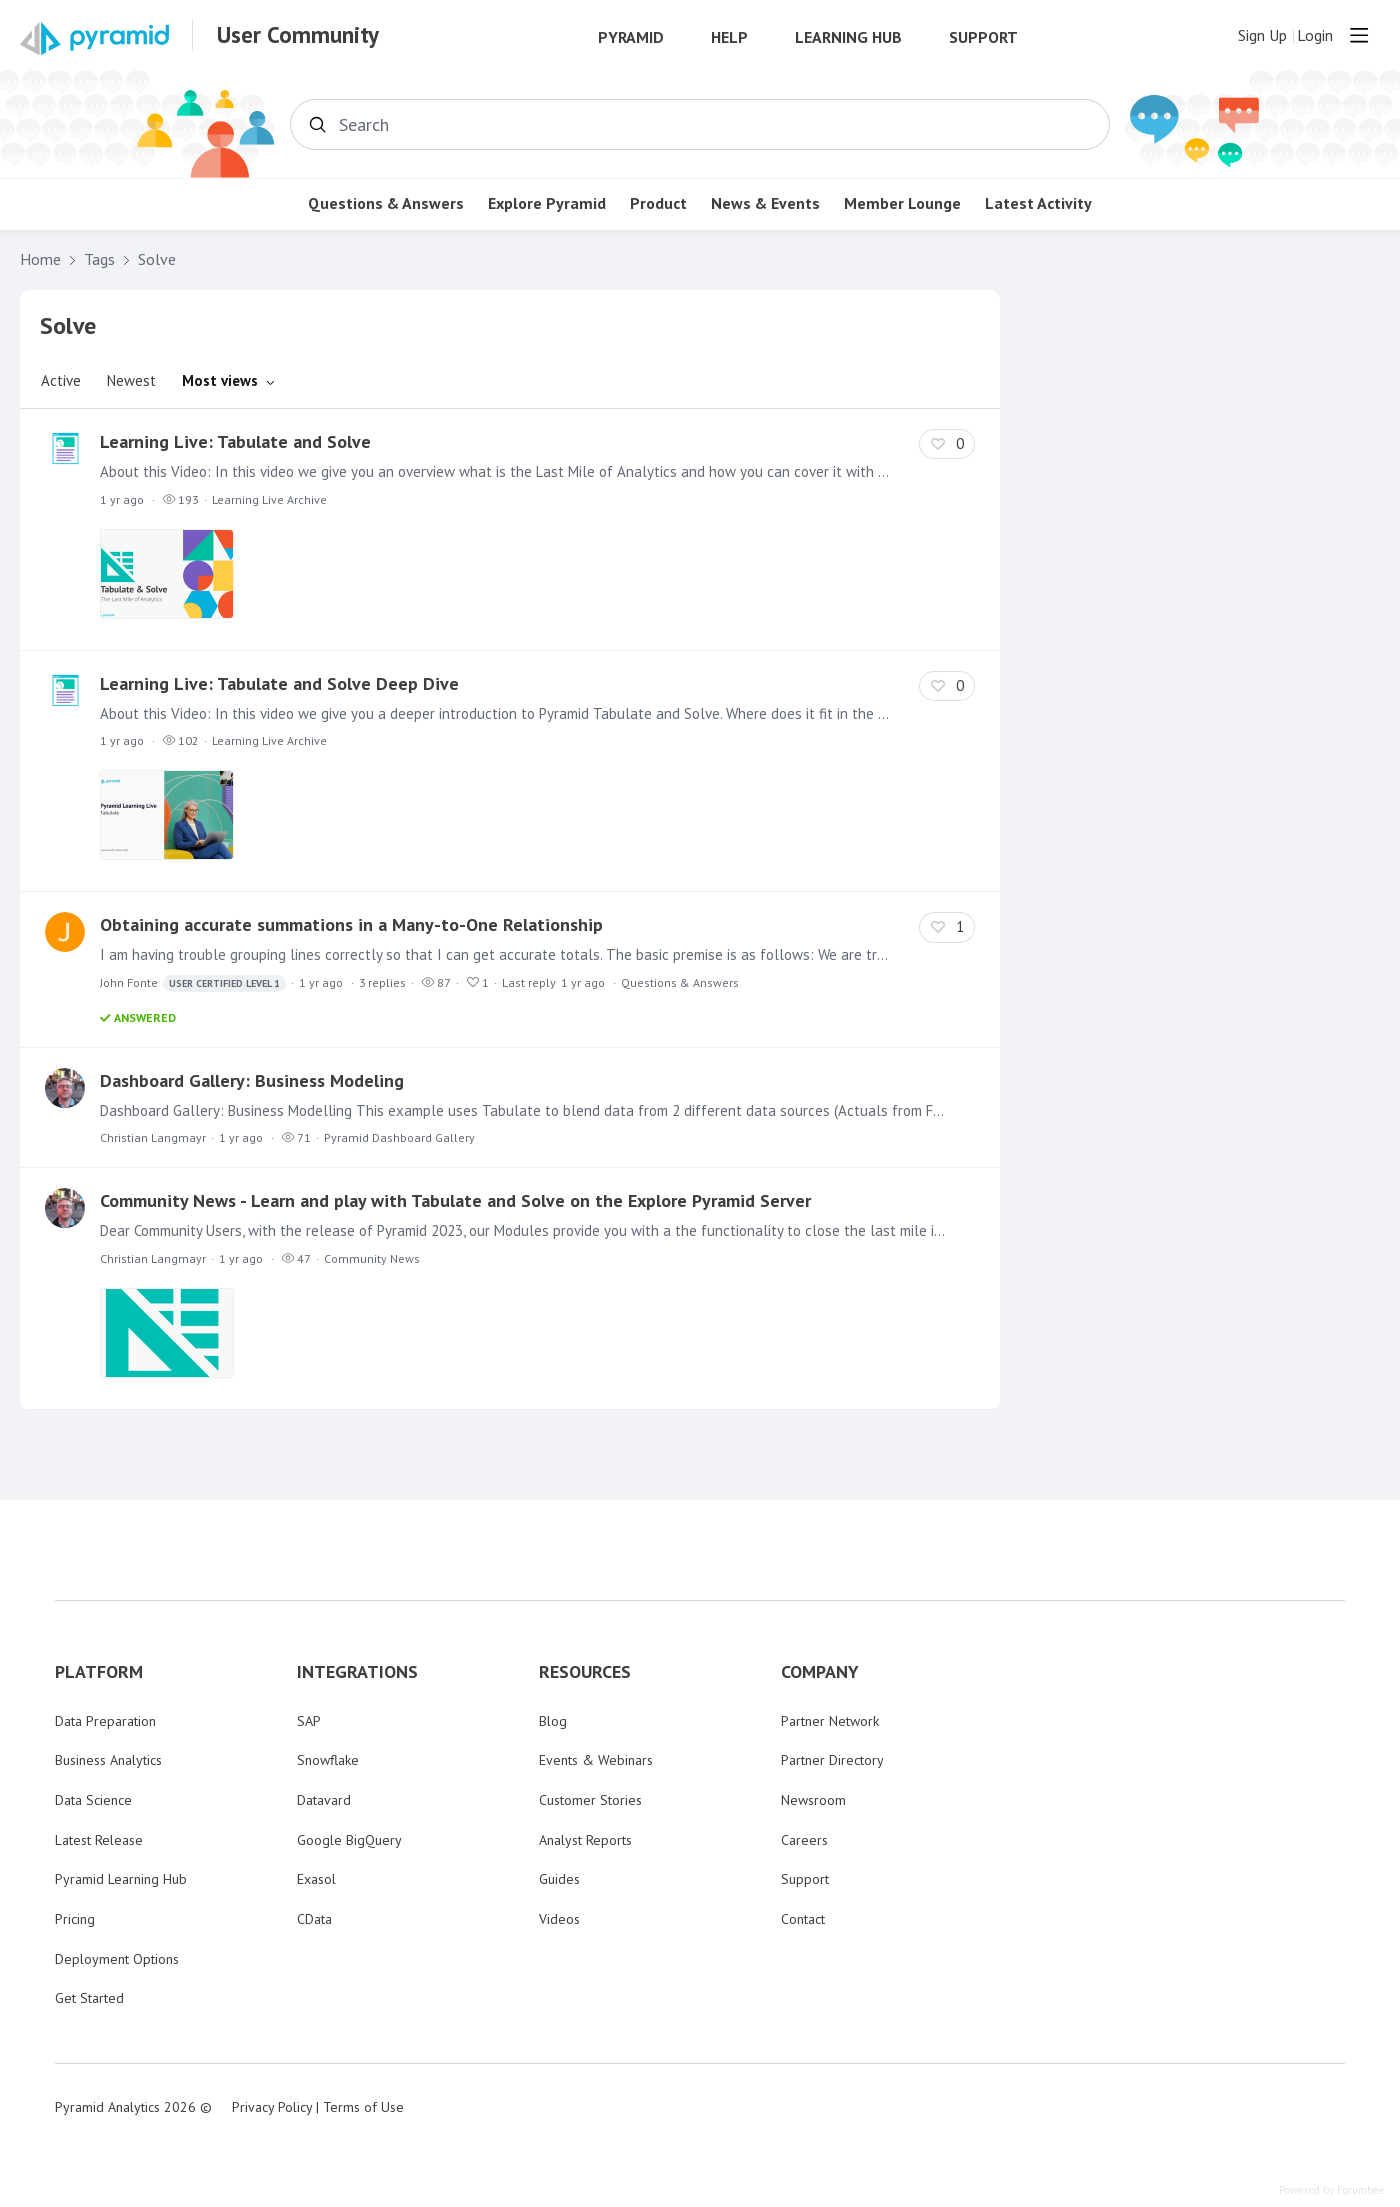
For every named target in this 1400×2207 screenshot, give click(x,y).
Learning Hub (848, 37)
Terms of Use (363, 2107)
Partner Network (830, 1721)
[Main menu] (1359, 35)
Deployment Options (117, 1959)
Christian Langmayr (153, 1137)
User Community (298, 35)
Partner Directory (832, 1760)
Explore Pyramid (547, 203)
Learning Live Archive (269, 499)
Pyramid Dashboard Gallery (399, 1137)
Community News (372, 1258)
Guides (559, 1879)
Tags (99, 259)
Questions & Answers (386, 203)
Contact (803, 1919)
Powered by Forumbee (1332, 2190)
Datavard (324, 1800)
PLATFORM (99, 1672)
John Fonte (193, 983)
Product (658, 203)
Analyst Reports (585, 1840)
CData (314, 1919)
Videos (559, 1919)
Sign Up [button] (1262, 35)
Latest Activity (1038, 203)
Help (729, 37)
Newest (131, 380)
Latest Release (99, 1840)
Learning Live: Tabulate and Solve (235, 441)
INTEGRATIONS (357, 1672)
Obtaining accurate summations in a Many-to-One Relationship (351, 924)
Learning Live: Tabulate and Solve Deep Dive (279, 683)
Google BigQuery (349, 1840)
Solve (157, 259)
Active (61, 380)
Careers (804, 1840)
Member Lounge (902, 203)
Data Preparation (105, 1721)
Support (983, 37)
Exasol (316, 1879)
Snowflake (328, 1760)
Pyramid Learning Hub (121, 1879)
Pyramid (631, 37)
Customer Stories (590, 1800)
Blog (553, 1721)
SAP (309, 1721)
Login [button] (1315, 35)
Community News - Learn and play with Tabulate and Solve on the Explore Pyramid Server (455, 1200)
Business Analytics (108, 1760)
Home (40, 259)
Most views (220, 380)
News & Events (765, 203)
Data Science (93, 1800)
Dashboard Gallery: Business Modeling (252, 1080)
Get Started (89, 1998)
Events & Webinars (596, 1760)
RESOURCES (585, 1672)
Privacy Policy (272, 2107)
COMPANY (820, 1672)
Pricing (75, 1919)
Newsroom (813, 1800)
